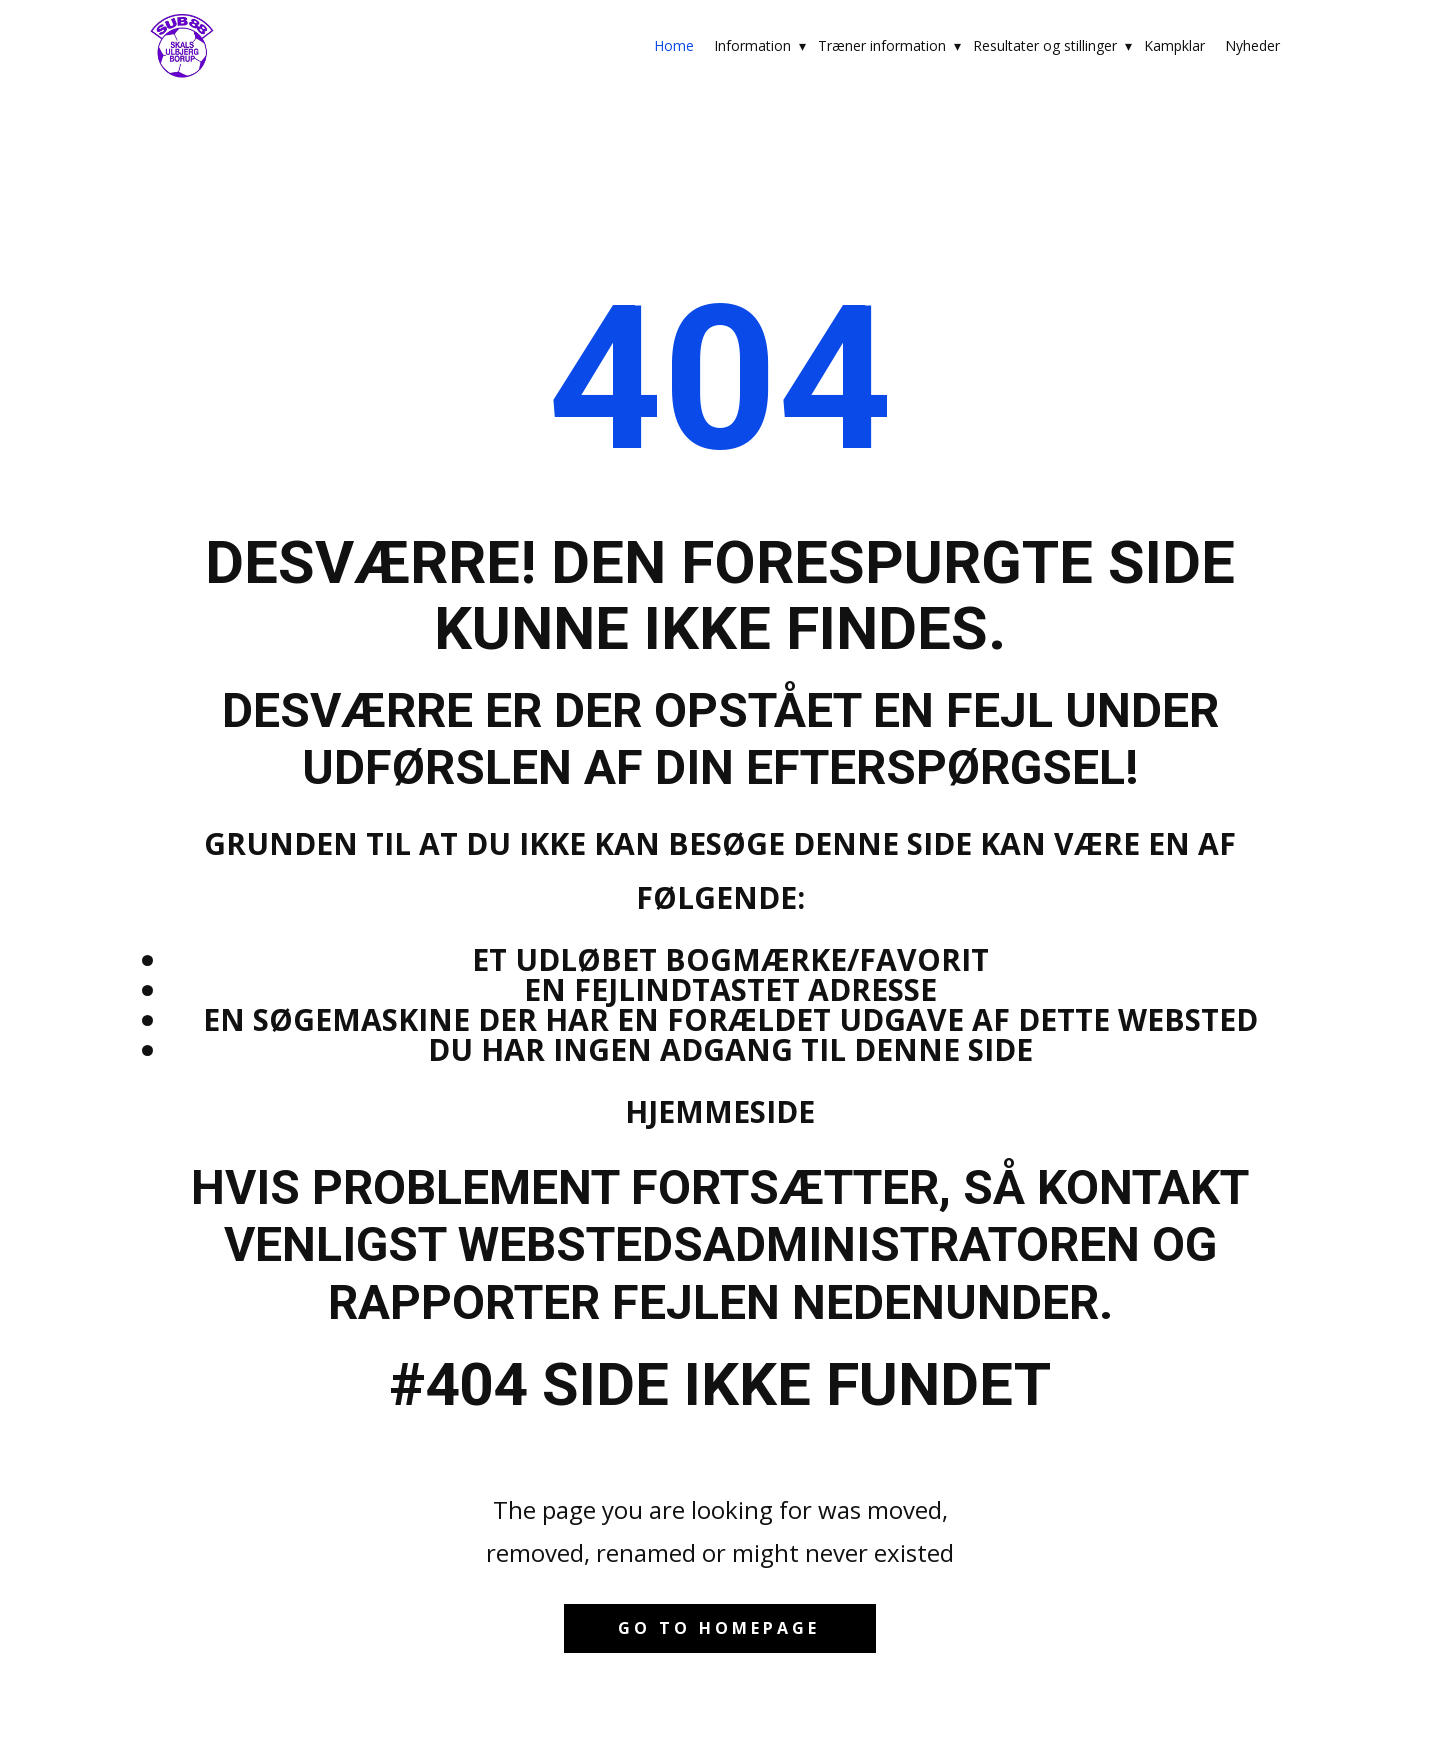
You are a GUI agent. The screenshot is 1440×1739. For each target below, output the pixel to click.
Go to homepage (719, 1628)
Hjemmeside (720, 1111)
